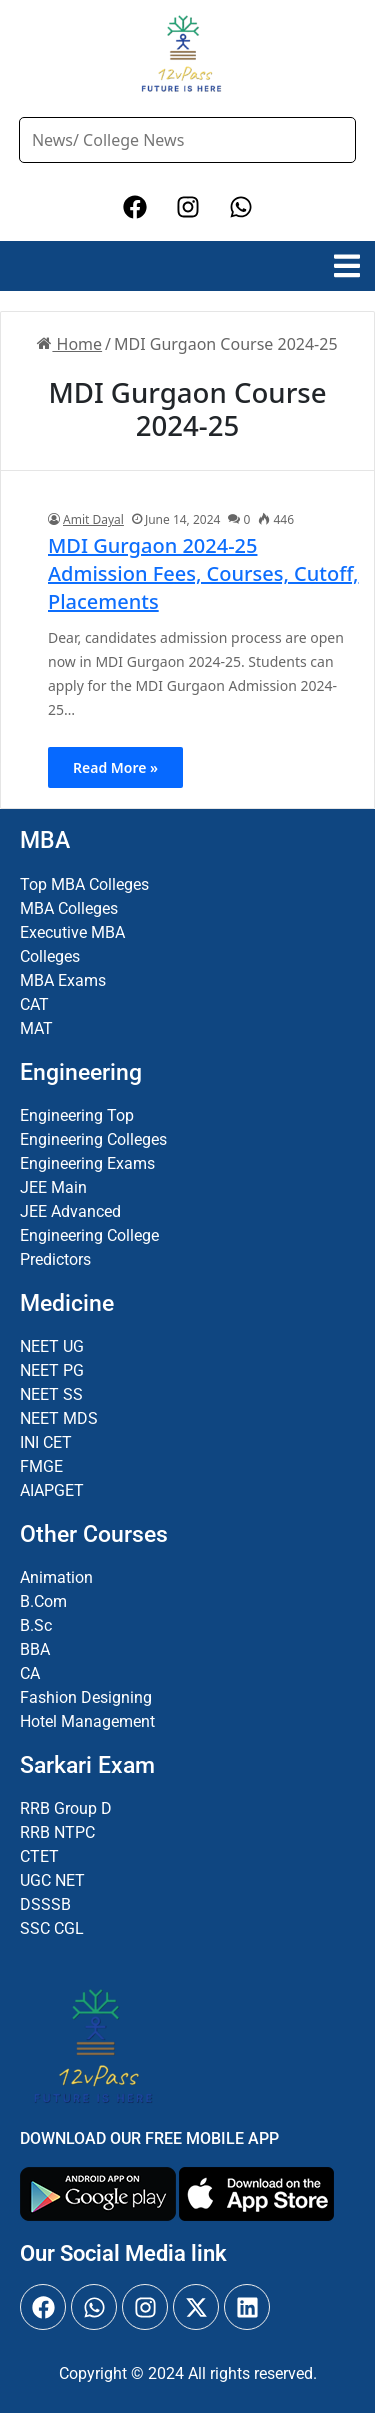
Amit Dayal (93, 519)
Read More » (115, 767)
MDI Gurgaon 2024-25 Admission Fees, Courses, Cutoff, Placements (203, 573)
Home (69, 344)
